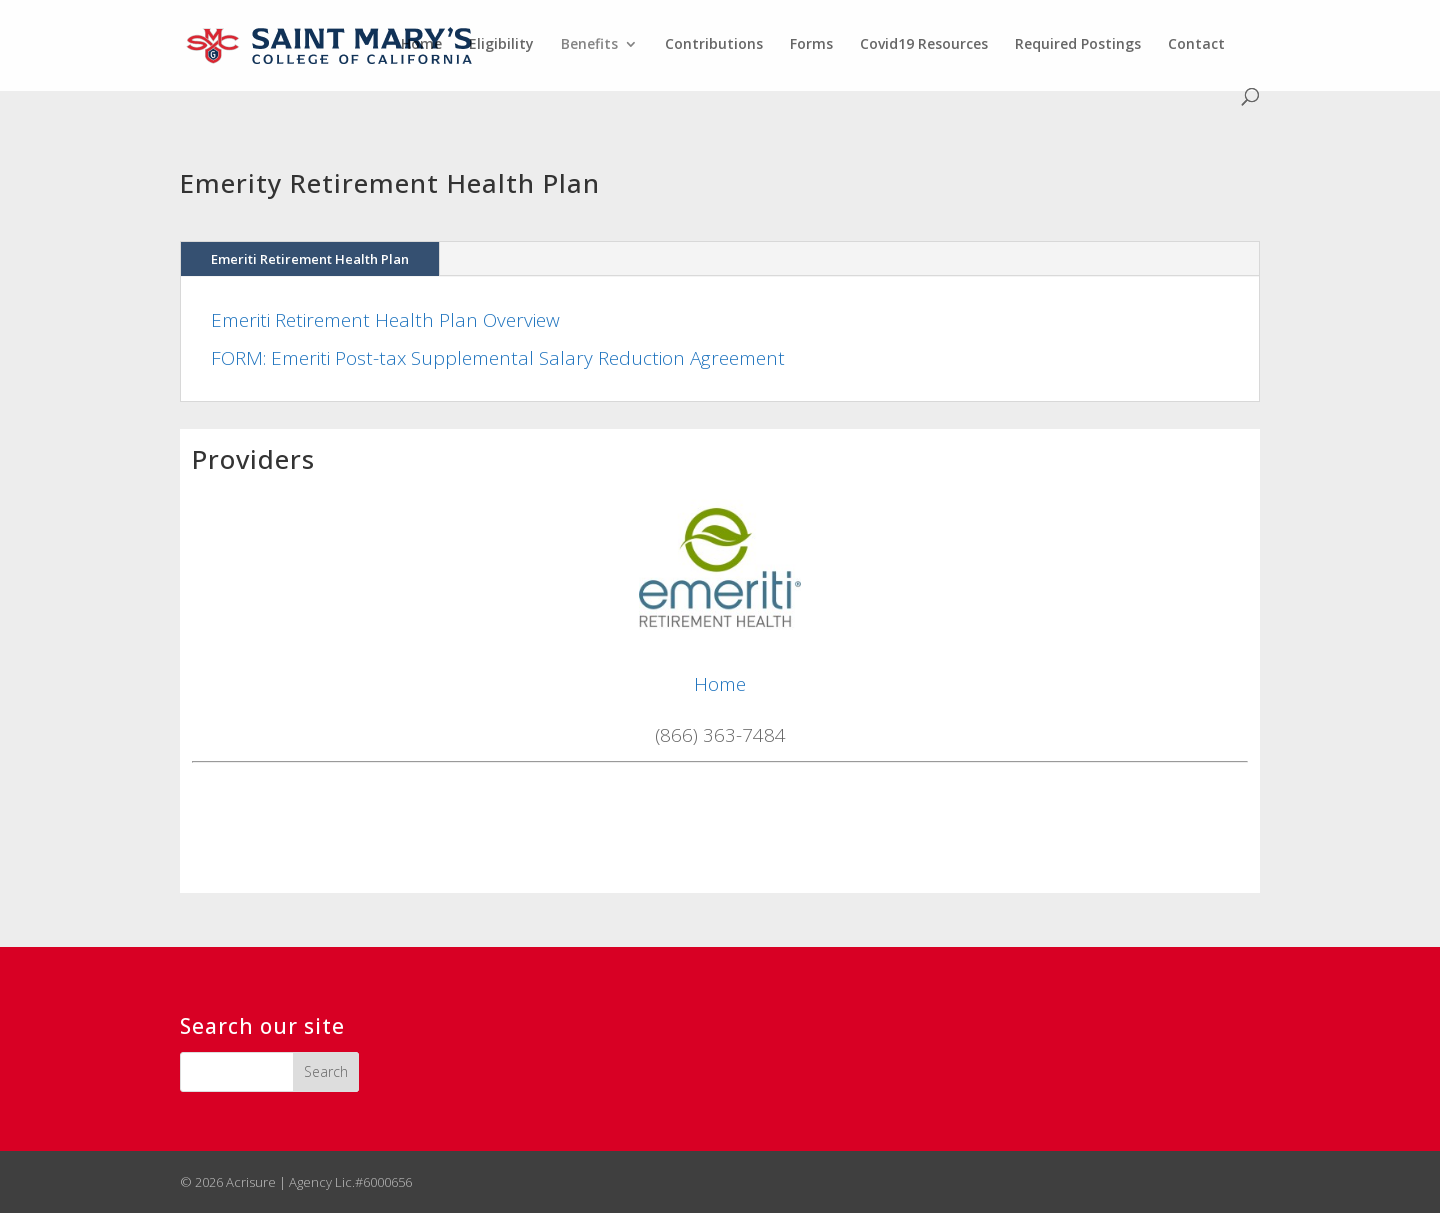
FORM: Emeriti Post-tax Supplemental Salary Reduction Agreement (498, 358)
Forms (811, 45)
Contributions (714, 45)
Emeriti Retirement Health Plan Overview (385, 320)
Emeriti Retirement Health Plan (310, 259)
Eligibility (501, 45)
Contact (1196, 45)
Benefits (589, 45)
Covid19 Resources (924, 45)
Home (421, 45)
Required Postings (1078, 45)
